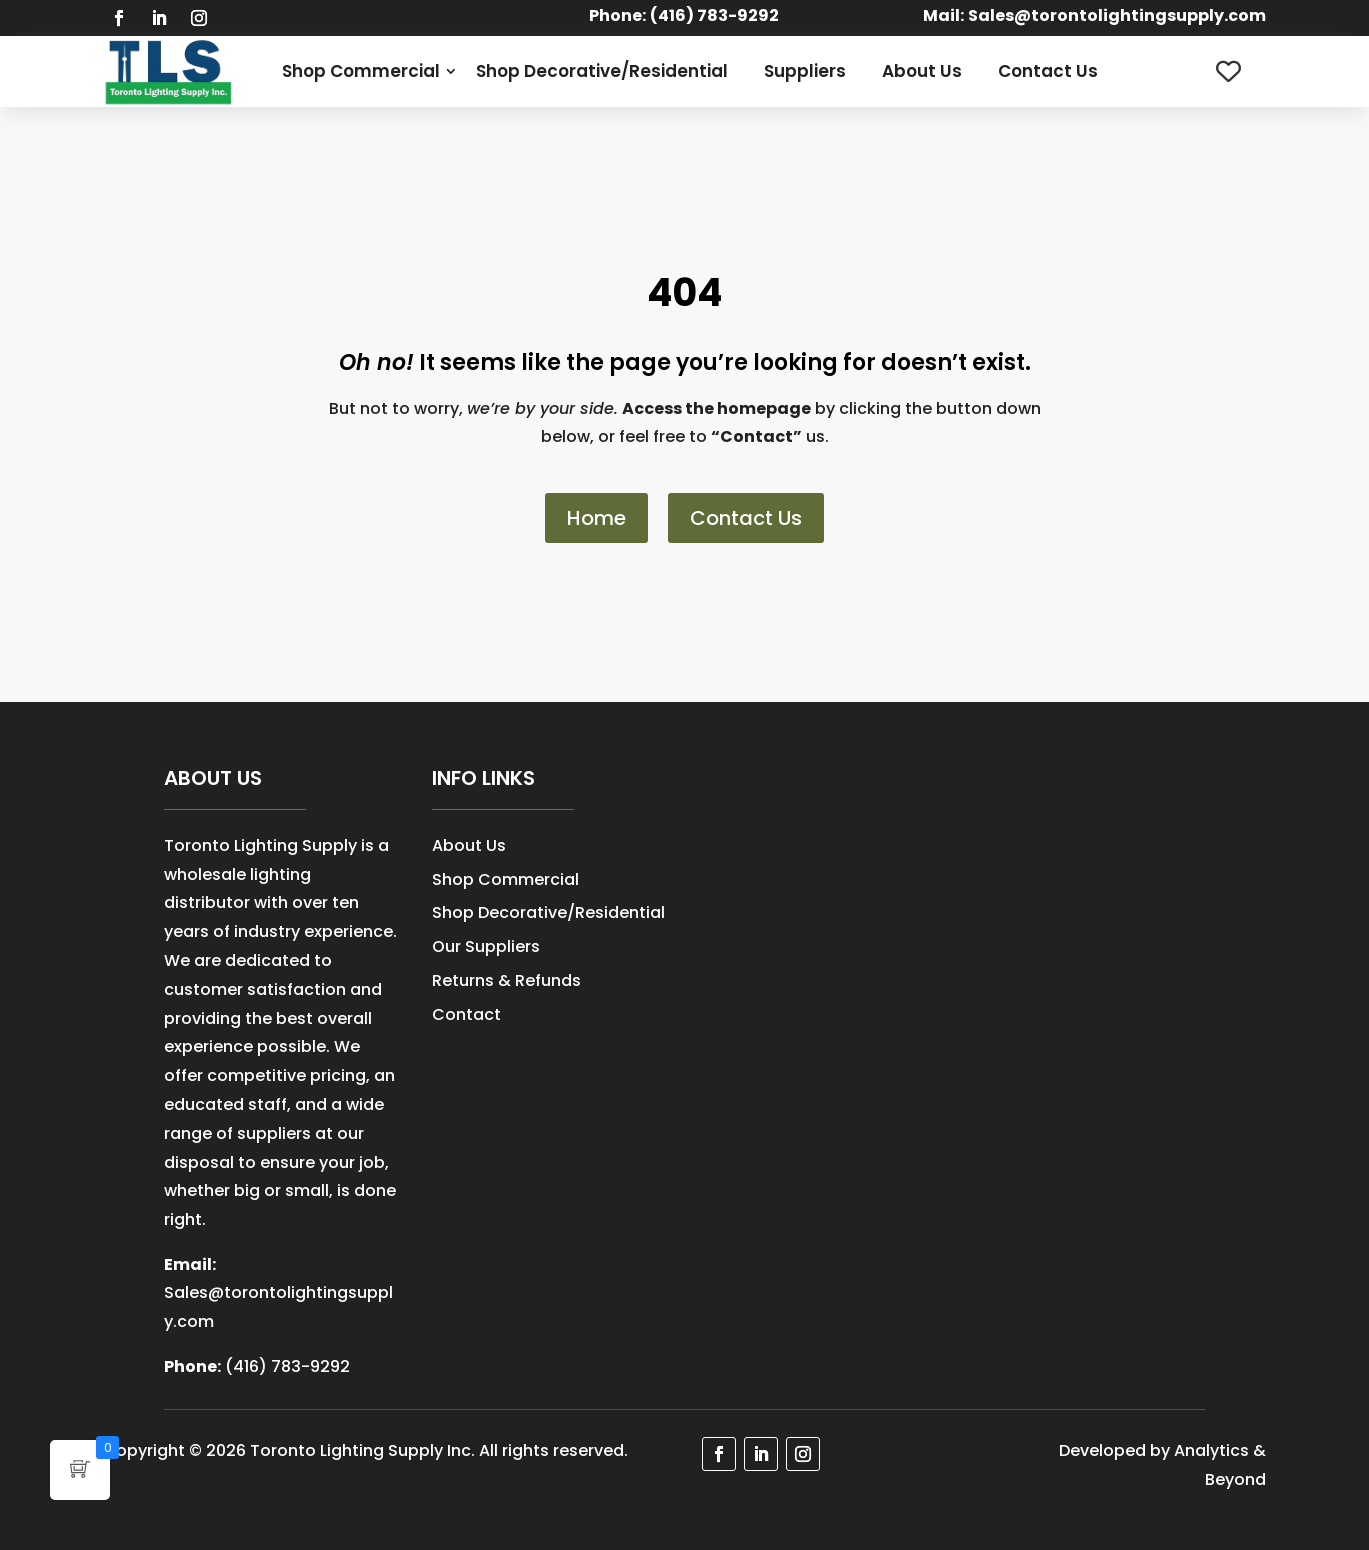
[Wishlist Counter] (1228, 71)
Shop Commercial (361, 71)
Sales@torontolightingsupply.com (1117, 15)
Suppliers (805, 71)
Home (596, 518)
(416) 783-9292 (287, 1366)
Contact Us (1048, 71)
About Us (922, 71)
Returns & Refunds (506, 980)
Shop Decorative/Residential (602, 71)
